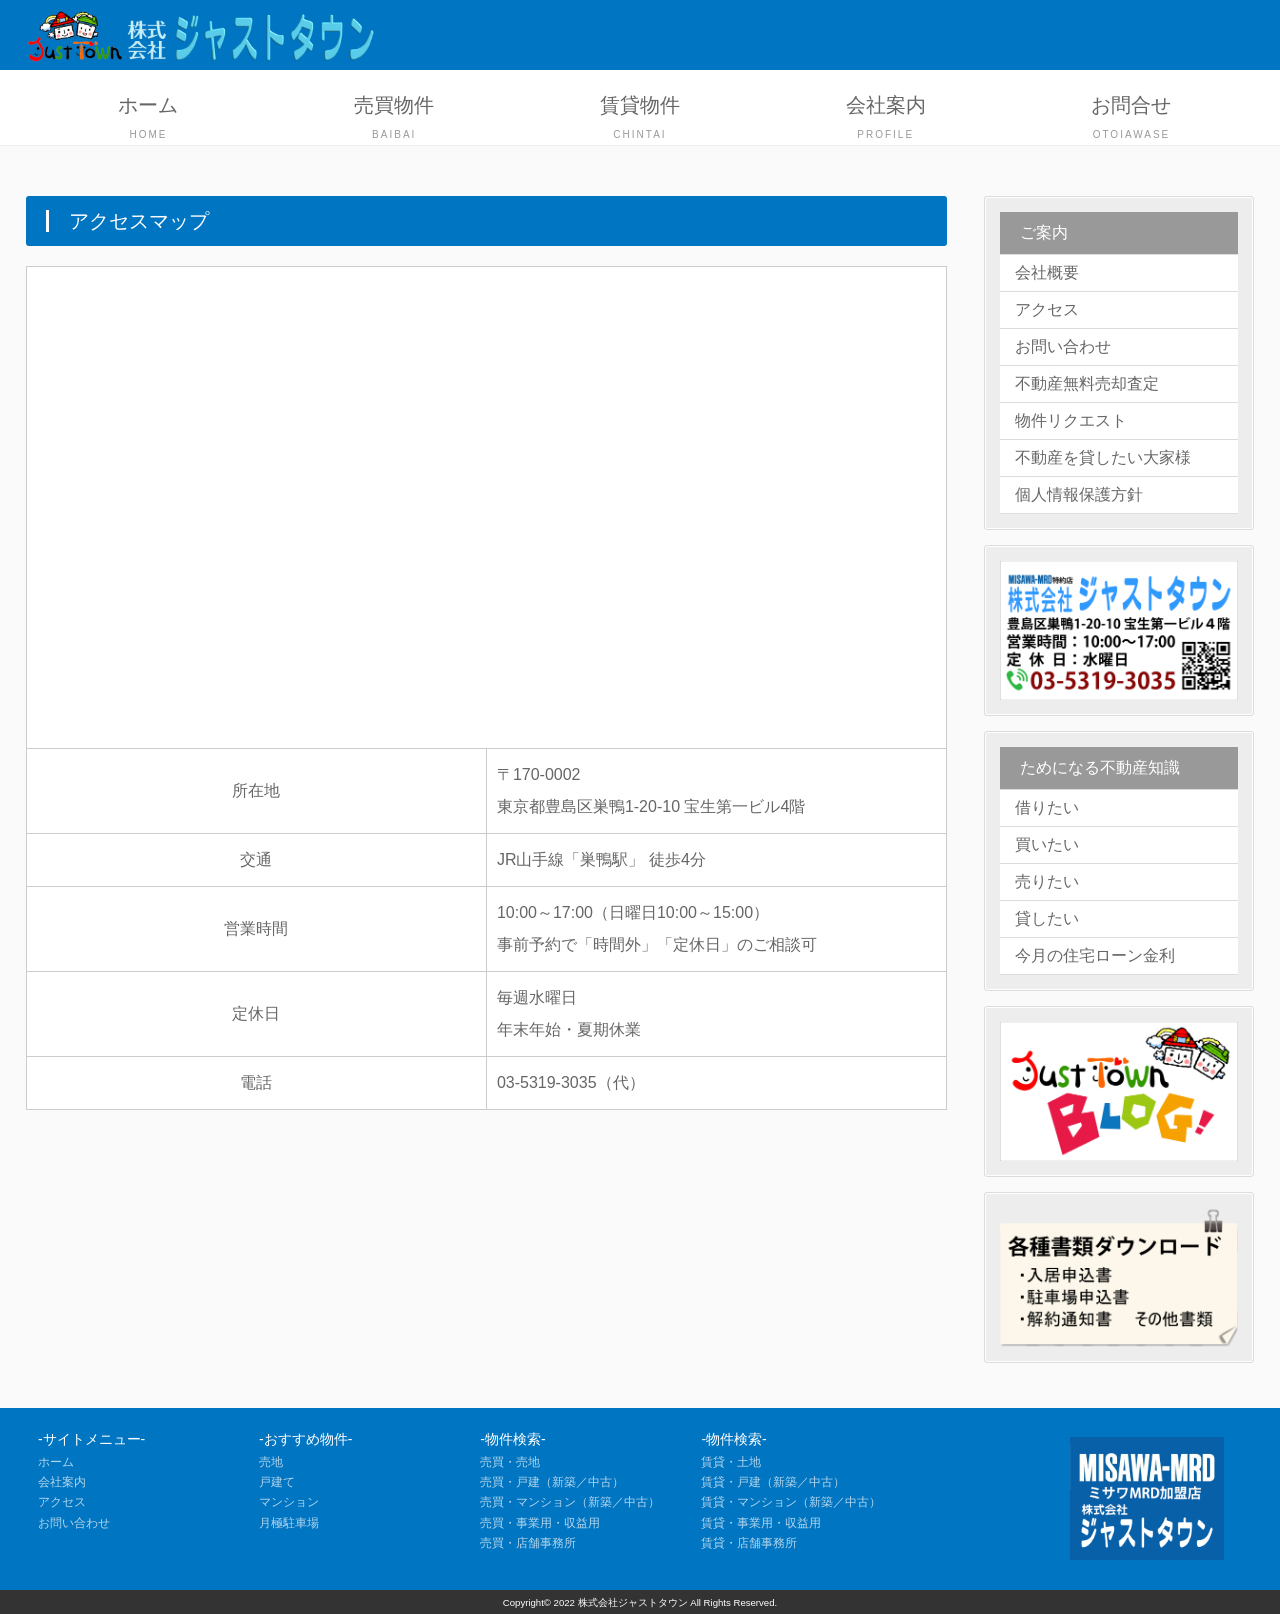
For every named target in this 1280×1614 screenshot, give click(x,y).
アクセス (1047, 309)
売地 (271, 1462)
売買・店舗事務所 (528, 1543)
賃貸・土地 (731, 1462)
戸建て (277, 1482)
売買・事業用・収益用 (540, 1523)
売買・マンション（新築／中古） (570, 1502)
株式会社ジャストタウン (633, 1602)
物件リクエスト (1071, 420)
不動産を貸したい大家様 (1103, 457)
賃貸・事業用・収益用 (761, 1523)
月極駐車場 (289, 1523)
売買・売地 (510, 1462)
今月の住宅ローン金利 (1095, 955)
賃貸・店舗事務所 (749, 1543)
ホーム (149, 119)
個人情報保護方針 (1079, 494)
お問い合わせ (1063, 346)
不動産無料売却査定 (1087, 383)
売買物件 (394, 119)
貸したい (1047, 918)
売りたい (1047, 881)
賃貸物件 (640, 119)
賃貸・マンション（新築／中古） (791, 1502)
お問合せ (1132, 119)
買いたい (1047, 844)
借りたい (1047, 807)
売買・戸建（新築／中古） (552, 1482)
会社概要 (1047, 272)
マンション (289, 1502)
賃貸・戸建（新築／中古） (773, 1482)
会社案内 (886, 119)
